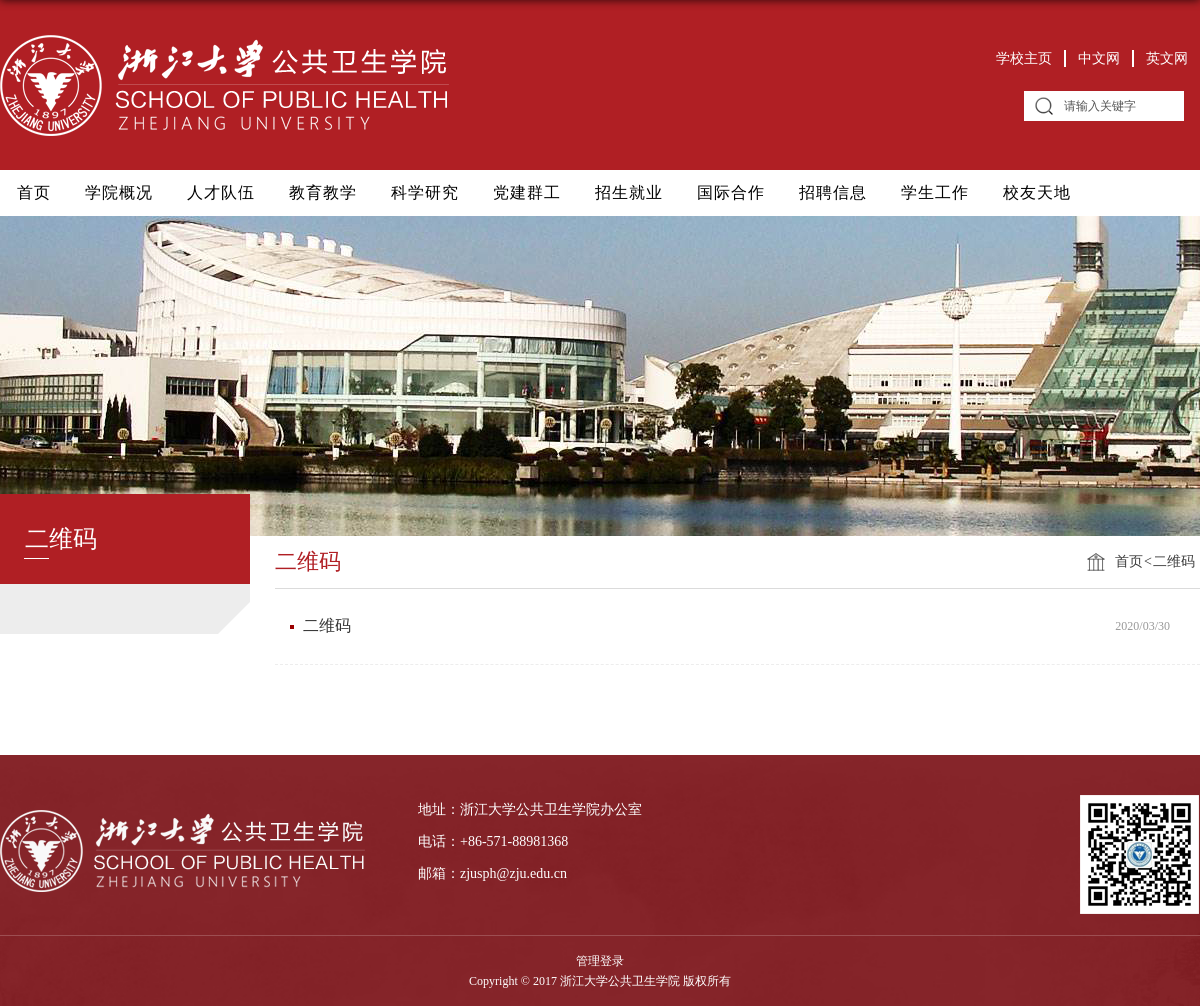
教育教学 (323, 192)
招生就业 (629, 192)
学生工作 (935, 192)
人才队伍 (221, 192)
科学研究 (425, 192)
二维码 (1174, 561)
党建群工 (527, 192)
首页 (34, 192)
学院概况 (119, 192)
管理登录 (600, 961)
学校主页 (1024, 58)
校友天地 (1037, 192)
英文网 (1167, 58)
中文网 (1099, 58)
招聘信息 (833, 192)
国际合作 (731, 192)
